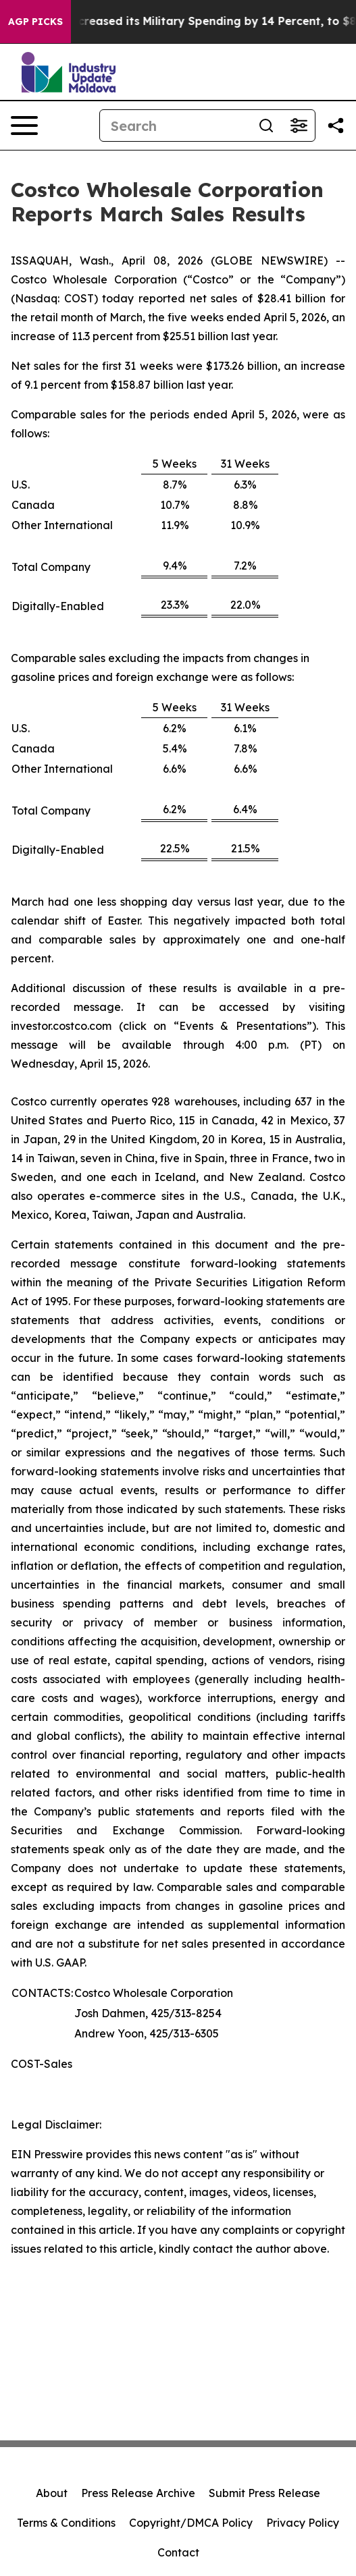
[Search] (175, 125)
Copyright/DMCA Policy (191, 2522)
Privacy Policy (302, 2522)
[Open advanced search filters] (298, 125)
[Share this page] (335, 125)
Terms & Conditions (66, 2522)
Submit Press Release (264, 2493)
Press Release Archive (138, 2493)
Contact (178, 2552)
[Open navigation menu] (24, 125)
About (52, 2493)
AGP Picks (35, 22)
